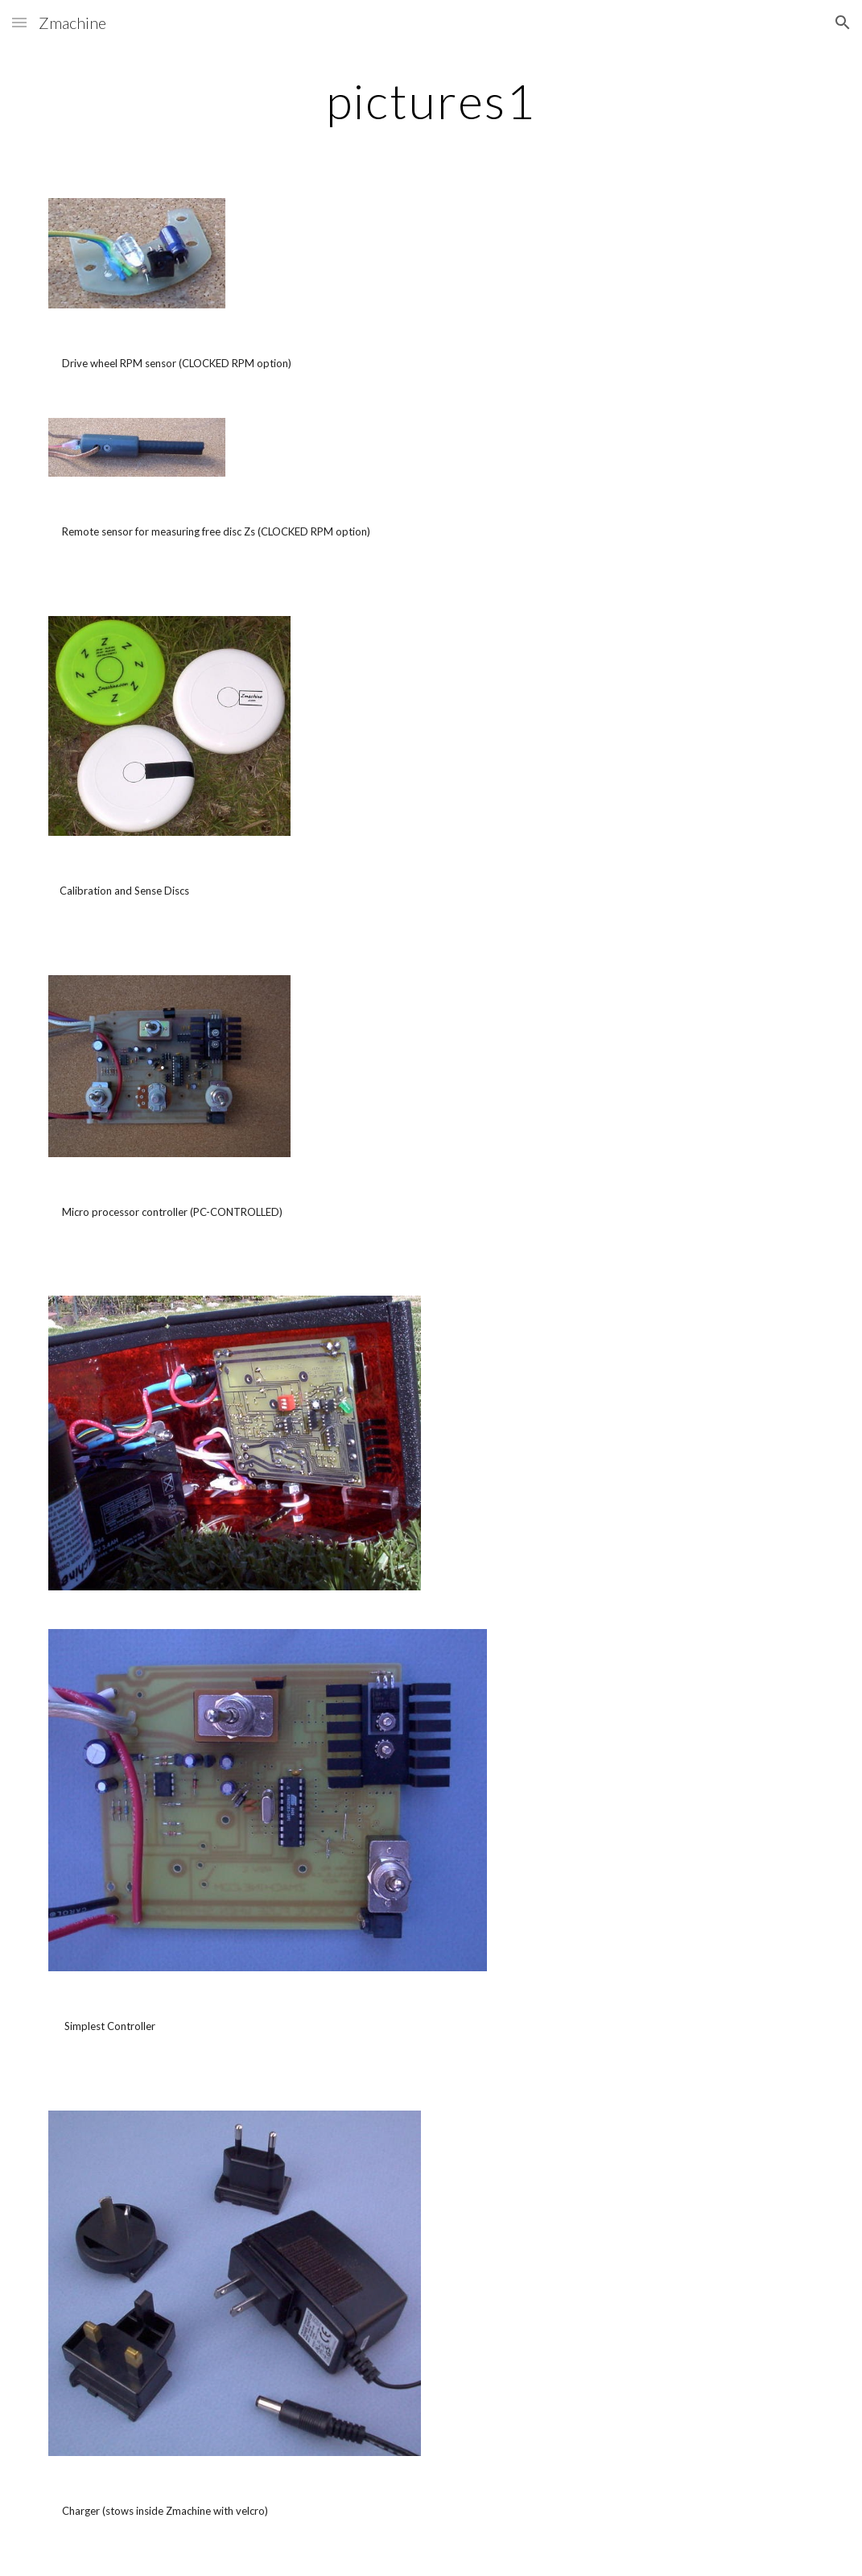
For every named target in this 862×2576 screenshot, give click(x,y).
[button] (19, 22)
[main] (431, 101)
